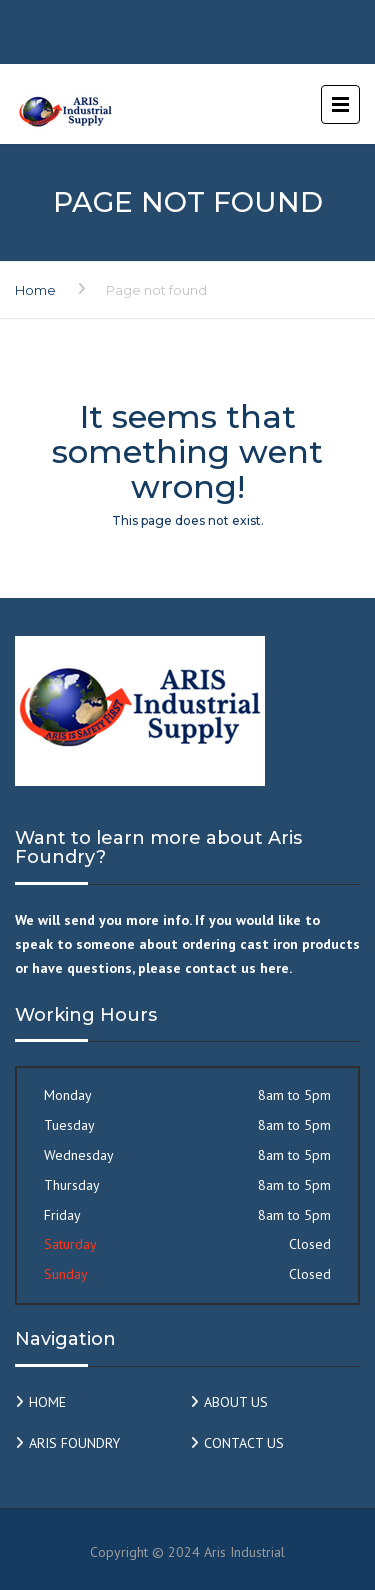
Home (35, 290)
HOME (47, 1402)
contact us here (237, 968)
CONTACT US (244, 1443)
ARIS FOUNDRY (74, 1443)
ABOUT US (236, 1402)
